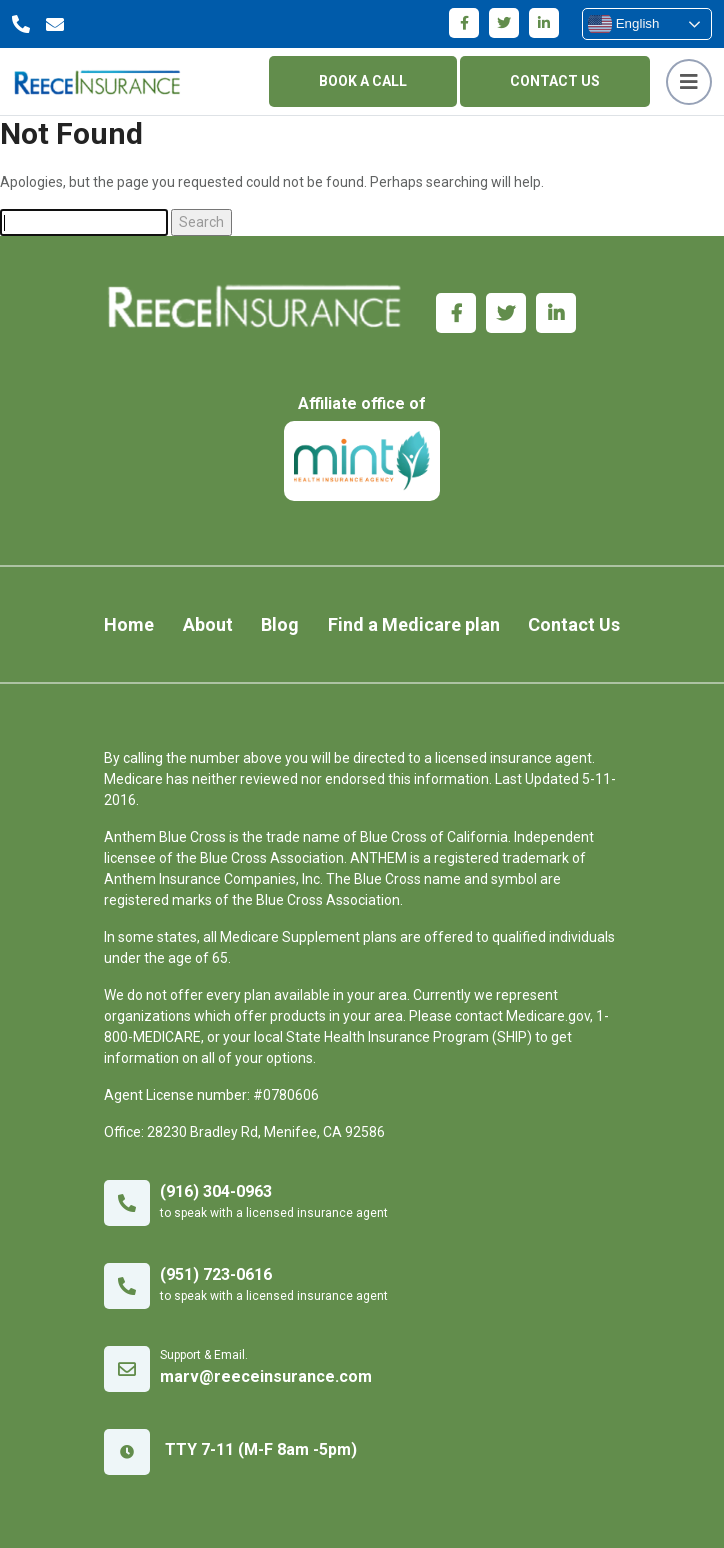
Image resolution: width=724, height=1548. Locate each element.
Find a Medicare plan (414, 624)
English (623, 24)
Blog (280, 624)
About (208, 624)
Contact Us (574, 624)
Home (129, 624)
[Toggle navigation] (689, 82)
